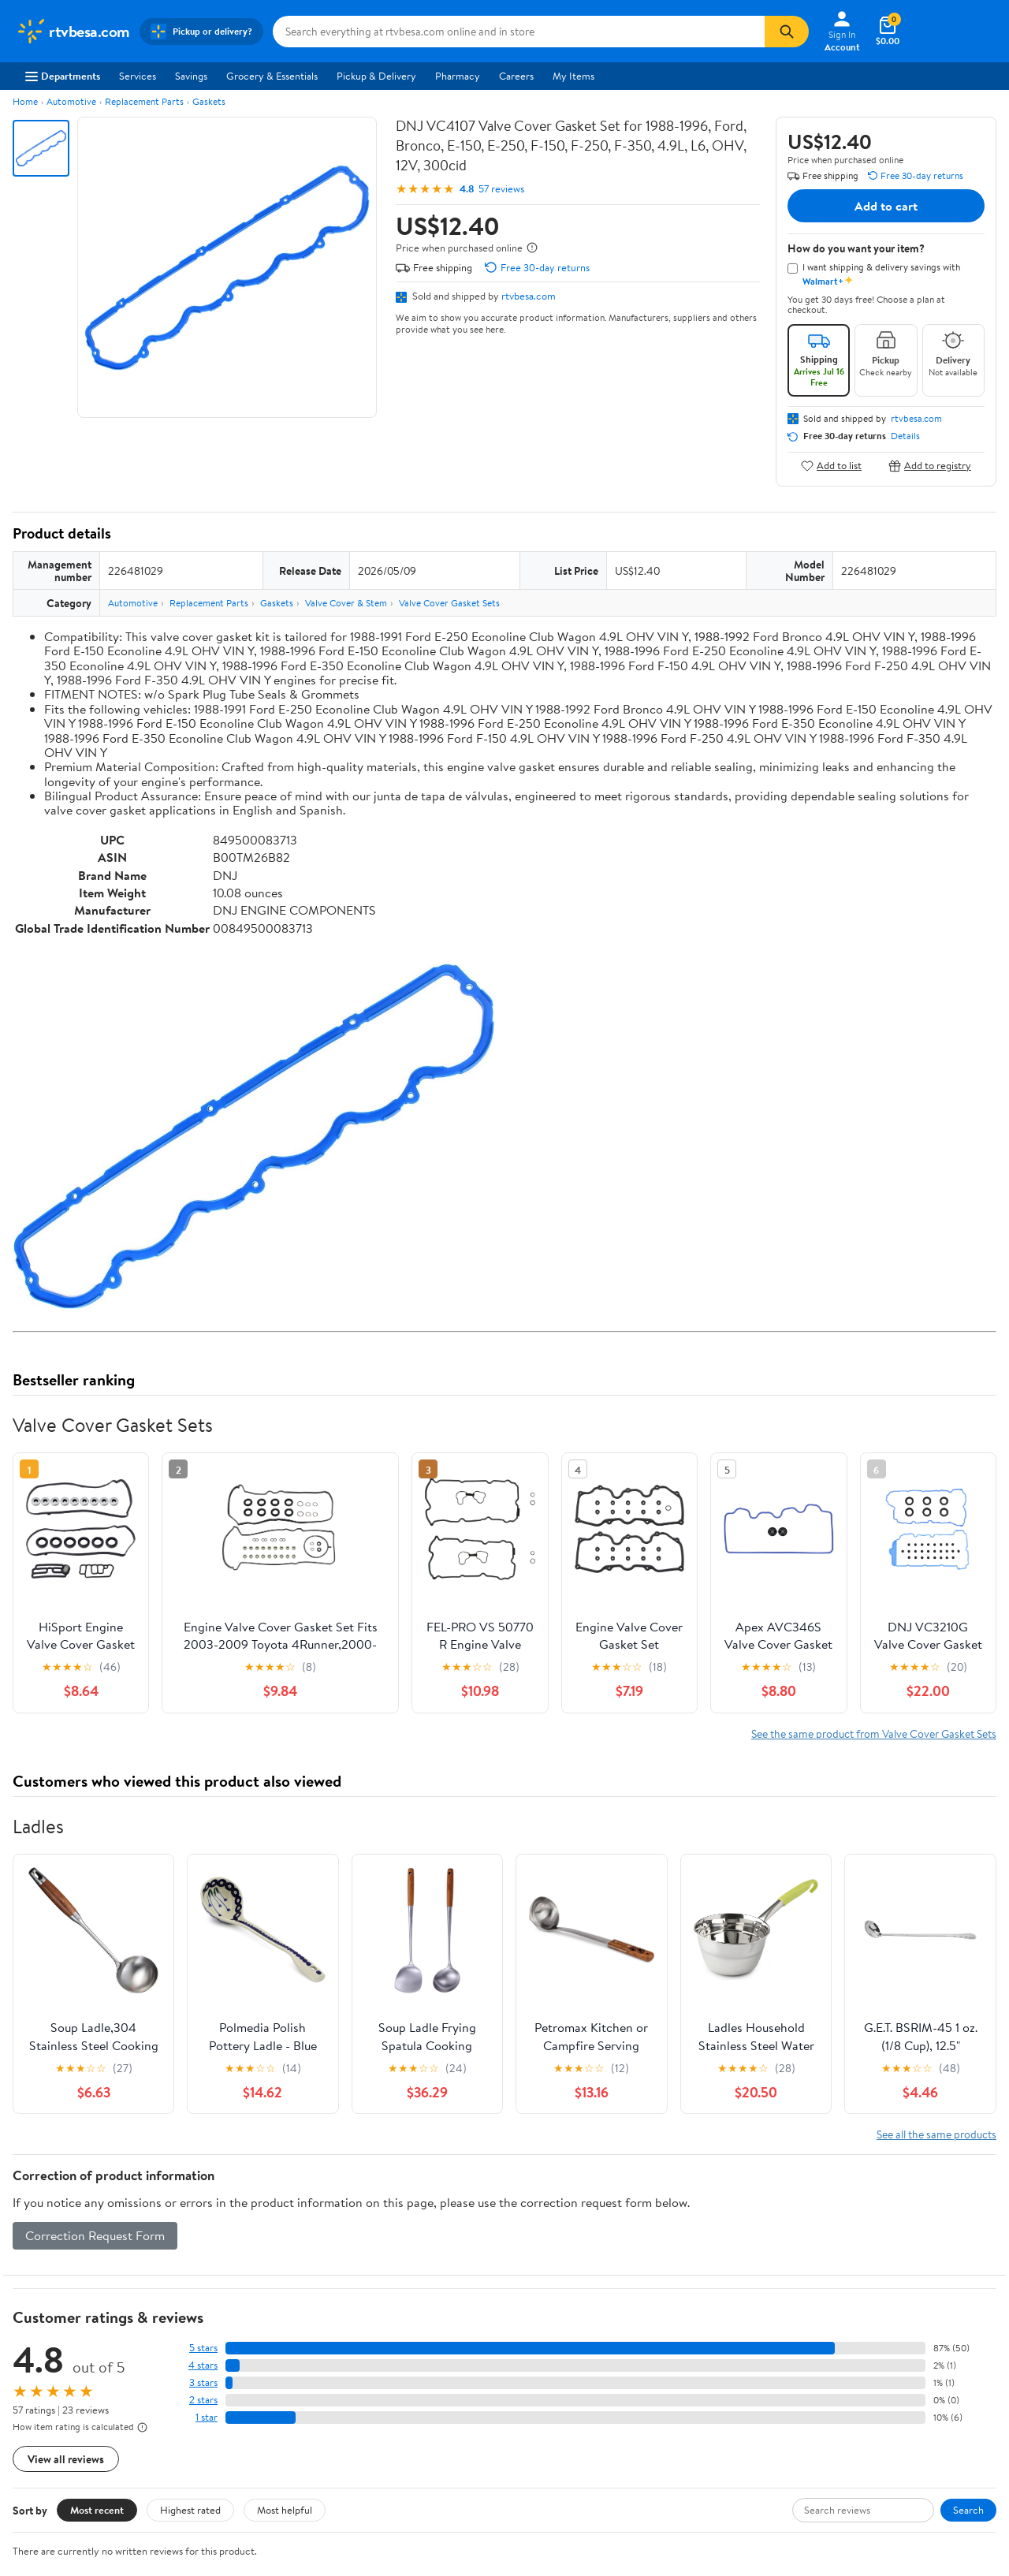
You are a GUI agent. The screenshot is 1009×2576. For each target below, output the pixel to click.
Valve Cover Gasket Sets (449, 603)
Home (25, 101)
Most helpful (284, 2510)
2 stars (203, 2400)
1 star (206, 2417)
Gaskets (208, 101)
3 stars (203, 2382)
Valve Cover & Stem (346, 603)
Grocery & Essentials (272, 76)
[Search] (787, 31)
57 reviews (501, 189)
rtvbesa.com (528, 296)
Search (968, 2510)
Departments (62, 76)
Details (905, 436)
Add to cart (886, 205)
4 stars (203, 2365)
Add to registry (929, 465)
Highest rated (190, 2510)
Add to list (831, 465)
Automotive (71, 101)
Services (137, 76)
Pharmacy (457, 76)
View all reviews (66, 2458)
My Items (573, 76)
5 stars (203, 2348)
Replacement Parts (144, 101)
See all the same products (936, 2134)
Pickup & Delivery (376, 76)
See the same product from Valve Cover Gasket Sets (873, 1733)
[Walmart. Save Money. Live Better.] (73, 31)
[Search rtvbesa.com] (519, 31)
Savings (191, 76)
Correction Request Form (95, 2235)
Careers (516, 76)
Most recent (97, 2510)
